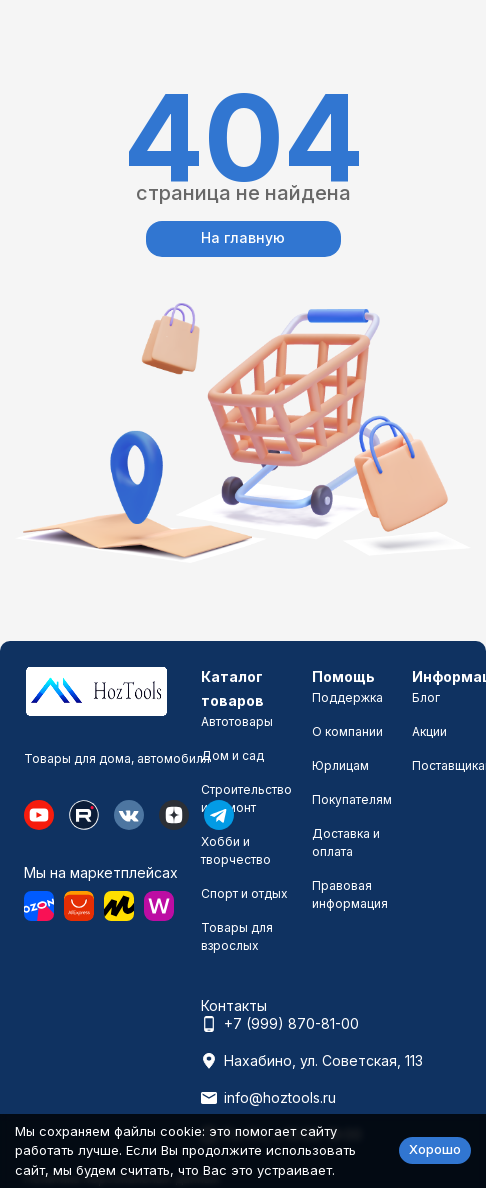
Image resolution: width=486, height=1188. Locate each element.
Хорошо (435, 1149)
